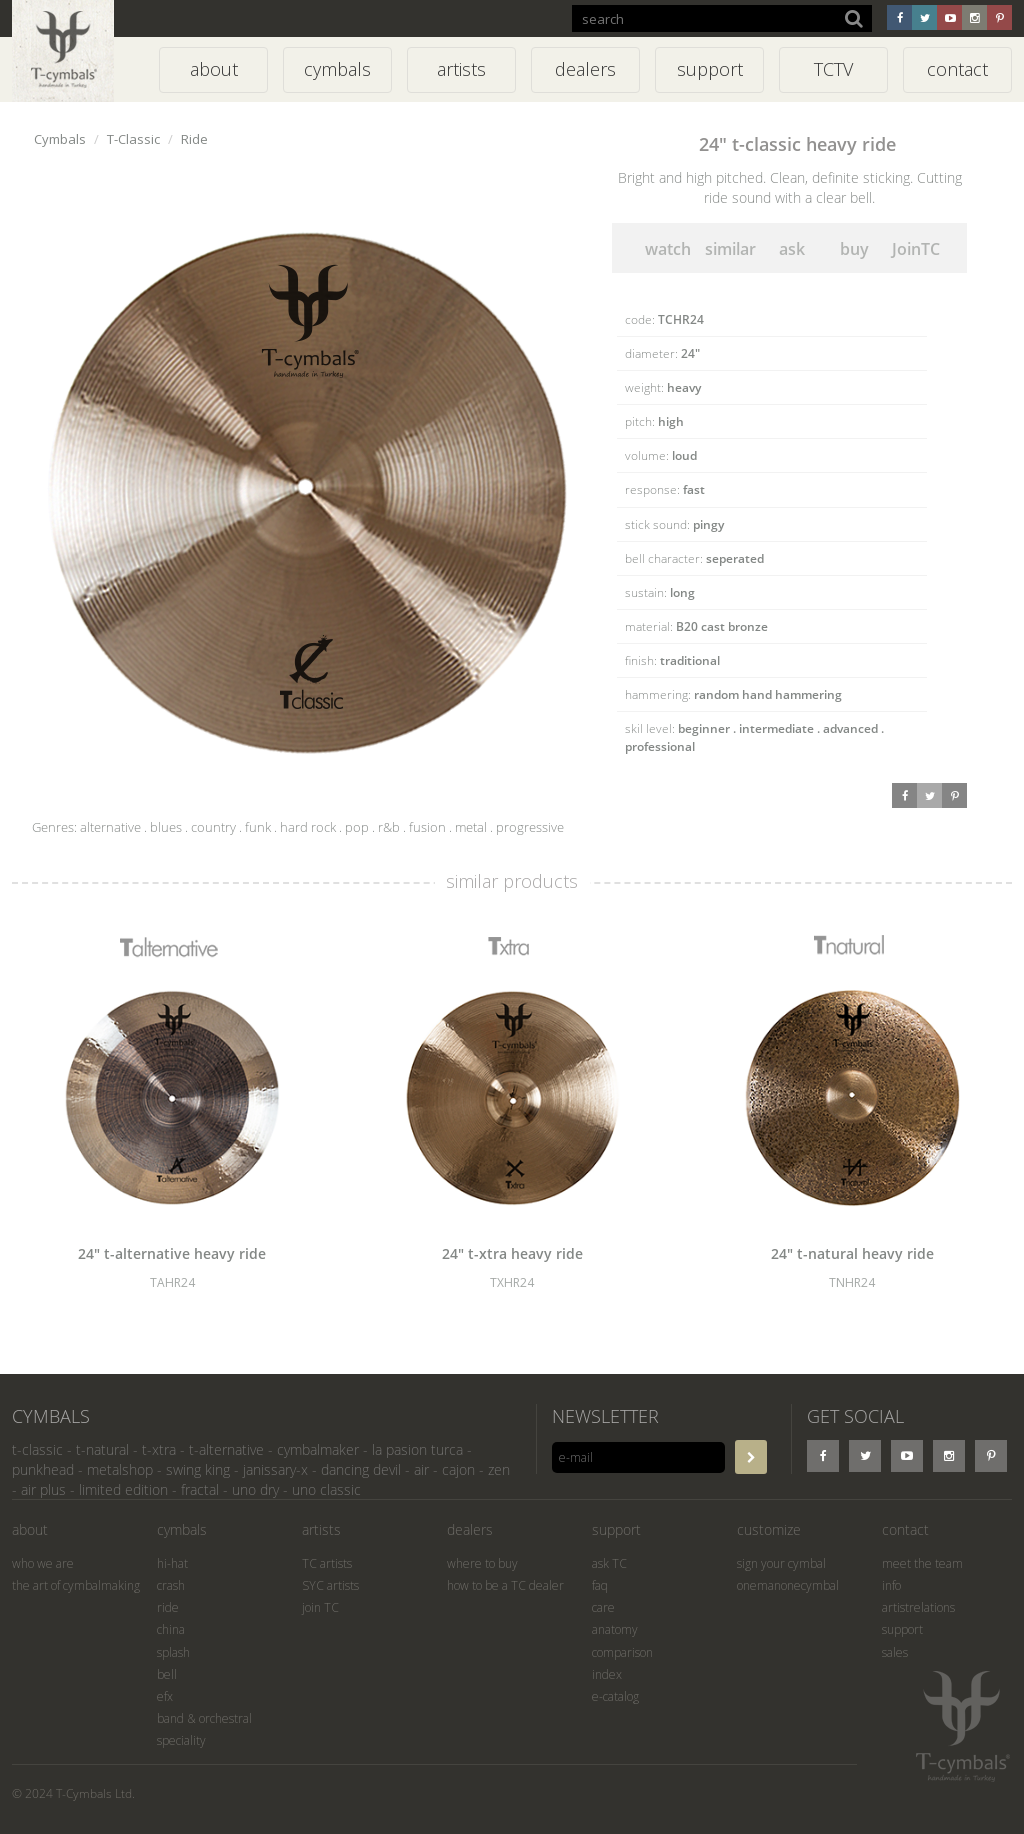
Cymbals (60, 139)
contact (905, 1529)
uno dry (255, 1489)
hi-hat (172, 1563)
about (30, 1529)
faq (600, 1585)
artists (321, 1529)
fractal (200, 1489)
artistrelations (918, 1607)
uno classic (326, 1489)
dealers (470, 1529)
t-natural (102, 1449)
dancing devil (361, 1469)
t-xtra (159, 1449)
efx (165, 1696)
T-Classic (133, 139)
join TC (320, 1607)
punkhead (43, 1469)
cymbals (182, 1529)
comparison (622, 1652)
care (603, 1607)
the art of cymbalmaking (76, 1585)
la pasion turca (417, 1449)
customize (769, 1529)
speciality (181, 1740)
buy (854, 249)
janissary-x (275, 1469)
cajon (458, 1469)
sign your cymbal (781, 1563)
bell (167, 1674)
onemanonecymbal (788, 1585)
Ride (194, 139)
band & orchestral (204, 1718)
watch (668, 249)
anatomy (615, 1629)
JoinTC (916, 249)
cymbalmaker (318, 1449)
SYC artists (330, 1585)
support (616, 1529)
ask (792, 249)
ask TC (609, 1563)
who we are (43, 1563)
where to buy (482, 1563)
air (421, 1469)
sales (895, 1652)
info (891, 1585)
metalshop (120, 1469)
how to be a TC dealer (505, 1585)
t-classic (37, 1449)
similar (730, 249)
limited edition (123, 1489)
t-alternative (226, 1449)
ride (168, 1607)
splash (173, 1652)
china (171, 1629)
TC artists (327, 1563)
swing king (198, 1469)
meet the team (922, 1563)
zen (499, 1469)
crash (171, 1585)
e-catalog (615, 1696)
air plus (43, 1489)
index (607, 1674)
